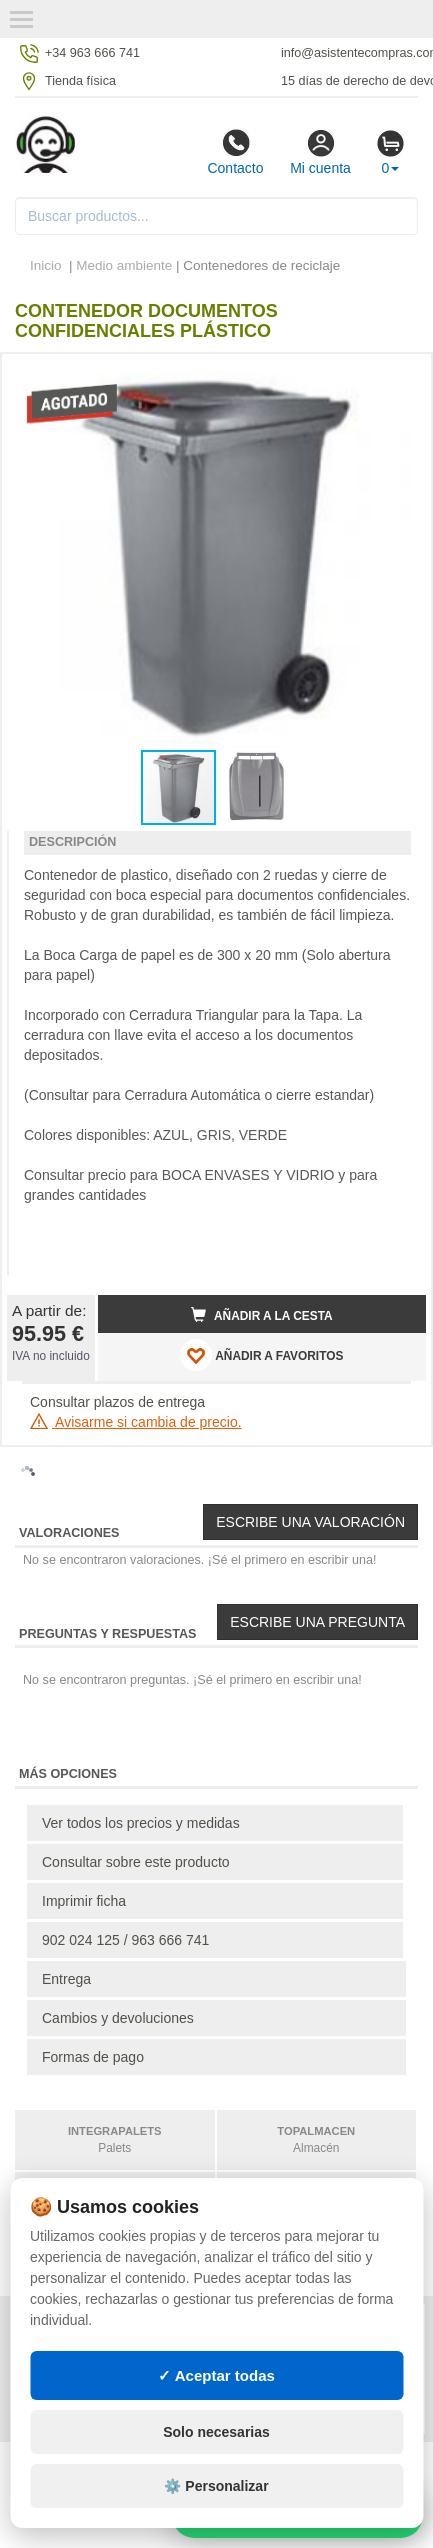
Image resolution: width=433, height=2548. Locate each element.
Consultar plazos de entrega (117, 1402)
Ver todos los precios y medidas (141, 1823)
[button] (393, 377)
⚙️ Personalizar (216, 2486)
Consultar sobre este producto (136, 1862)
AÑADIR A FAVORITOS (261, 1355)
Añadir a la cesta (262, 1315)
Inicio (46, 265)
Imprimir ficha (84, 1901)
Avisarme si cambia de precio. (136, 1422)
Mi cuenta (320, 152)
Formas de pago (93, 2057)
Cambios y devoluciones (118, 2018)
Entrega (66, 1979)
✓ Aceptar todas (216, 2375)
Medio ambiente (124, 265)
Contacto (235, 152)
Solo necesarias (216, 2432)
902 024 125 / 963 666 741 (125, 1940)
